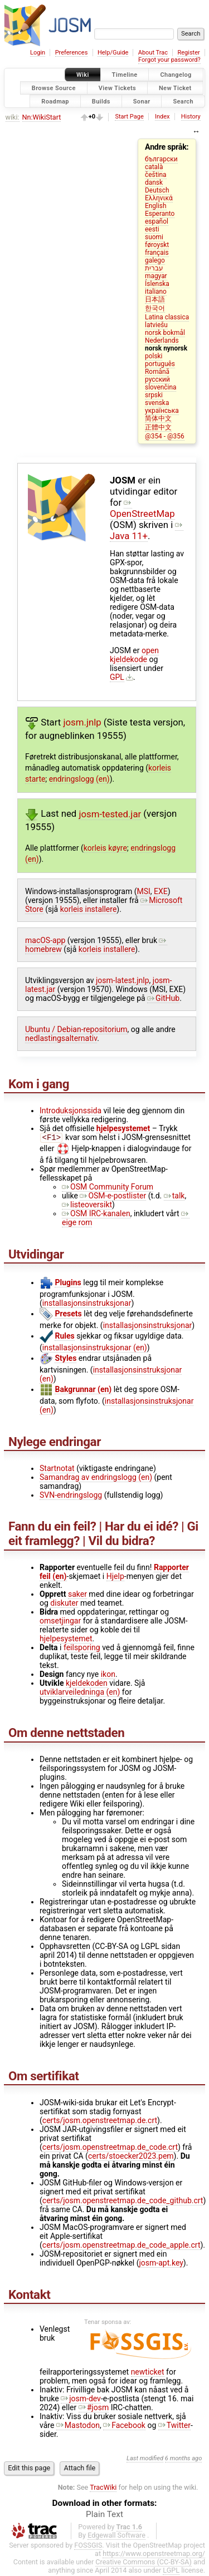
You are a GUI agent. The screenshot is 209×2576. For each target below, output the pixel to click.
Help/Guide (113, 52)
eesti (152, 229)
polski (153, 356)
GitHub (163, 998)
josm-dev (81, 2399)
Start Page (129, 116)
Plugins (68, 1283)
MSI (143, 891)
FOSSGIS (88, 2546)
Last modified (145, 2459)
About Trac (153, 52)
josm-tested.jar (110, 814)
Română (157, 372)
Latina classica (167, 317)
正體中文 (158, 427)
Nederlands (162, 340)
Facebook (124, 2426)
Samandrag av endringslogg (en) (96, 1478)
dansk (154, 182)
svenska (157, 403)
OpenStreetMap (142, 508)
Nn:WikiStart (41, 117)
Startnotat (57, 1469)
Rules (64, 1337)
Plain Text (104, 2515)
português (160, 364)
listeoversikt (87, 1205)
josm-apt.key (161, 2263)
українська (162, 410)
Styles (65, 1359)
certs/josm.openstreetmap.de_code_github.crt (122, 2201)
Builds (101, 101)
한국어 (155, 308)
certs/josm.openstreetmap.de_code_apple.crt (121, 2246)
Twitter (174, 2426)
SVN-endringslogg (71, 1496)
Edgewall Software (116, 2536)
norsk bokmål (165, 333)
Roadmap (55, 101)
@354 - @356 (164, 436)
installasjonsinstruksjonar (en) (94, 1348)
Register (188, 52)
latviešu (156, 325)
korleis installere (88, 909)
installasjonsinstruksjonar (87, 1304)
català (154, 167)
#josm (94, 2408)
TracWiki (103, 2488)
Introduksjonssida (70, 1110)
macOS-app (45, 940)
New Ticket (175, 87)
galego (155, 260)
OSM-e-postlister (113, 1196)
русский (157, 379)
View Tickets (117, 87)
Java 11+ (146, 530)
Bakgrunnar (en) (83, 1390)
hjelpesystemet (123, 1128)
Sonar (141, 101)
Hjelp (115, 1577)
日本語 (155, 299)
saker (77, 1595)
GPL (117, 677)
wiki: (13, 117)
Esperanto (159, 214)
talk (174, 1196)
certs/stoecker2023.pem (131, 2157)
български (161, 159)
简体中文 (158, 418)
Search (183, 101)
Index (162, 116)
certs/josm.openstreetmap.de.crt (99, 2121)
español (156, 221)
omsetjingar (60, 1621)
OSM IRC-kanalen (96, 1214)
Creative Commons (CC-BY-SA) (143, 2563)
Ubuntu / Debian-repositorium (76, 1029)
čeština (155, 175)
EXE (161, 891)
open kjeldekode (134, 655)
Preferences (71, 52)
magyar (156, 276)
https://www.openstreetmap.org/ (154, 2554)
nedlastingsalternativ (61, 1038)
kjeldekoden (87, 1684)
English (155, 206)
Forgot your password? (169, 59)
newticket (147, 2372)
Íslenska (157, 284)
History (191, 116)
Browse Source (54, 87)
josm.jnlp (82, 722)
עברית (154, 268)
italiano (156, 291)
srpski (154, 395)
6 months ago (183, 2459)
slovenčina (160, 387)
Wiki (82, 74)
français (157, 252)
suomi (154, 237)
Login (37, 52)
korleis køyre (105, 847)
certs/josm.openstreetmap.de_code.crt (110, 2148)
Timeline (125, 74)
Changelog (175, 74)
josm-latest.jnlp (122, 980)
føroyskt (157, 245)
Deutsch (157, 190)
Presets (68, 1314)
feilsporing (82, 1648)
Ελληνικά (159, 198)
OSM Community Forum (107, 1187)
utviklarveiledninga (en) (80, 1693)
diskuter (64, 1604)
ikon (108, 1675)
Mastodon (78, 2426)
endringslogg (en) (79, 778)
